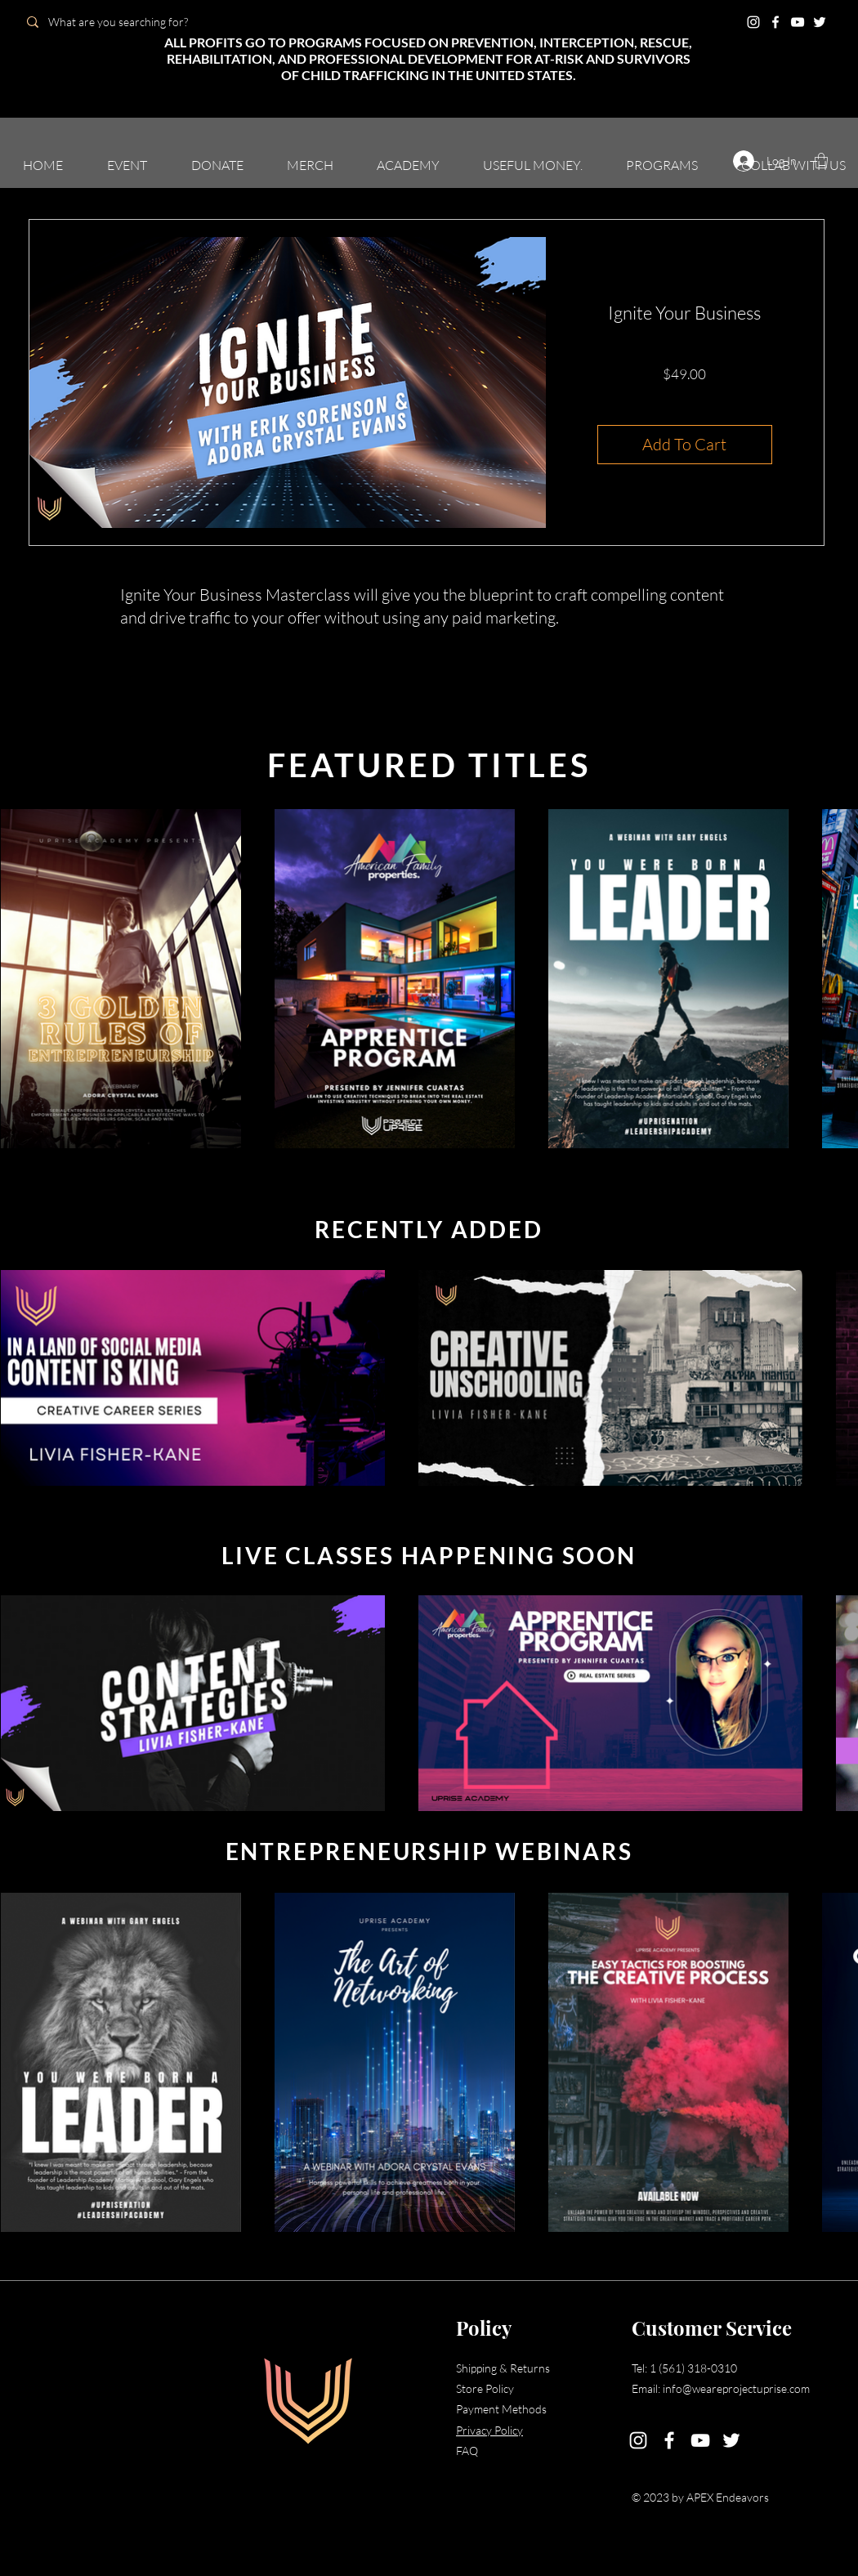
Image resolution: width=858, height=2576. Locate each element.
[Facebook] (775, 22)
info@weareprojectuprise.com (736, 2388)
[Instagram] (753, 22)
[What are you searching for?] (132, 21)
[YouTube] (797, 22)
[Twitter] (819, 22)
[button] (127, 165)
